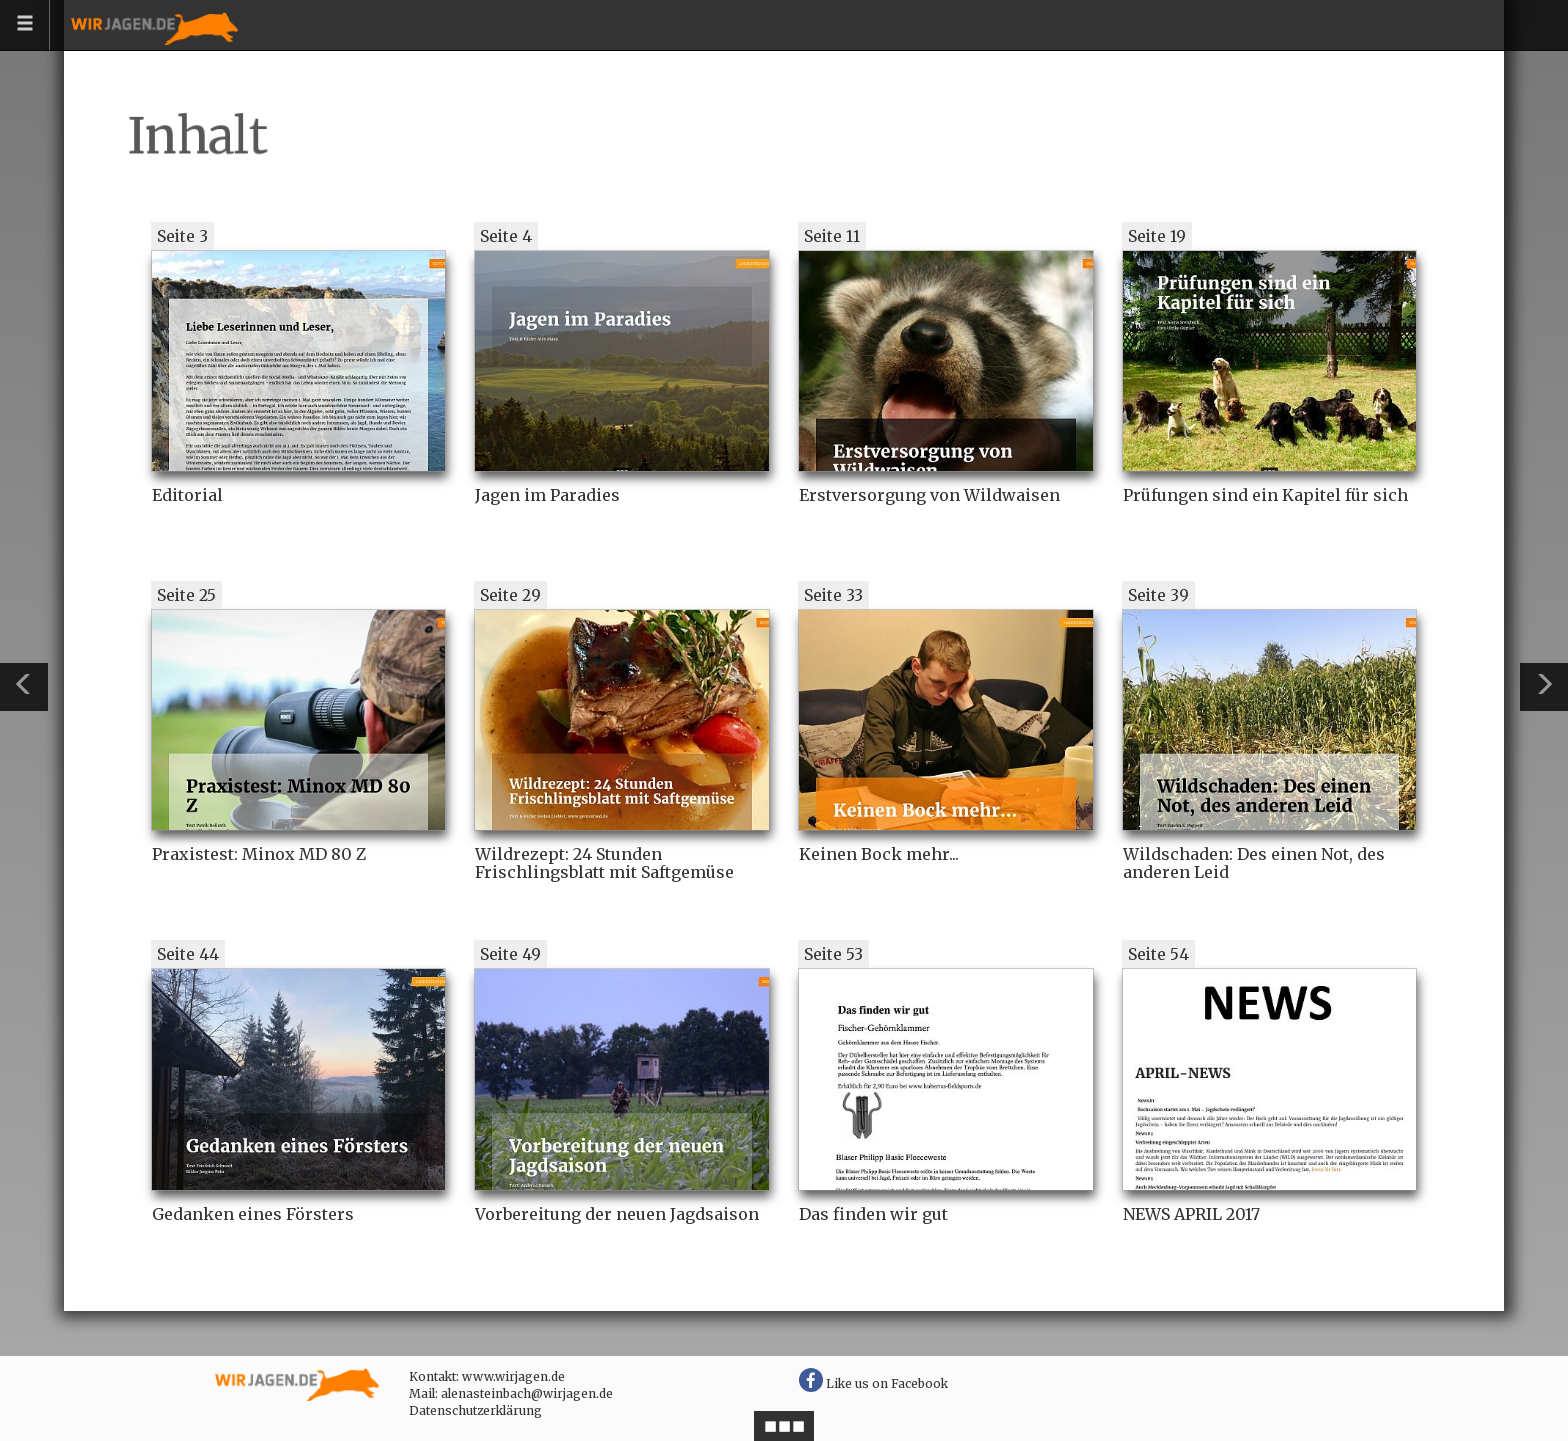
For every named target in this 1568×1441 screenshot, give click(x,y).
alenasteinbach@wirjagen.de (527, 1393)
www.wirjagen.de (513, 1376)
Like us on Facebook (873, 1383)
